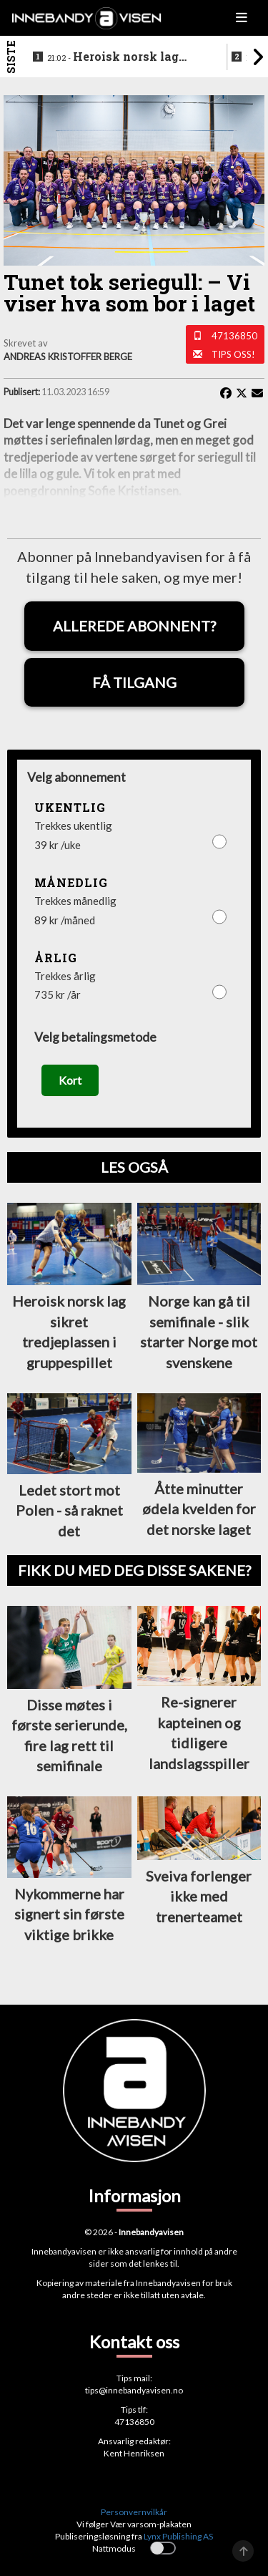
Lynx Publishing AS (178, 2536)
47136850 (234, 336)
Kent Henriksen (134, 2453)
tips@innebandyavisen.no (134, 2390)
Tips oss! (233, 354)
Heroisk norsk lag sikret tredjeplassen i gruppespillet (113, 57)
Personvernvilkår (134, 2512)
